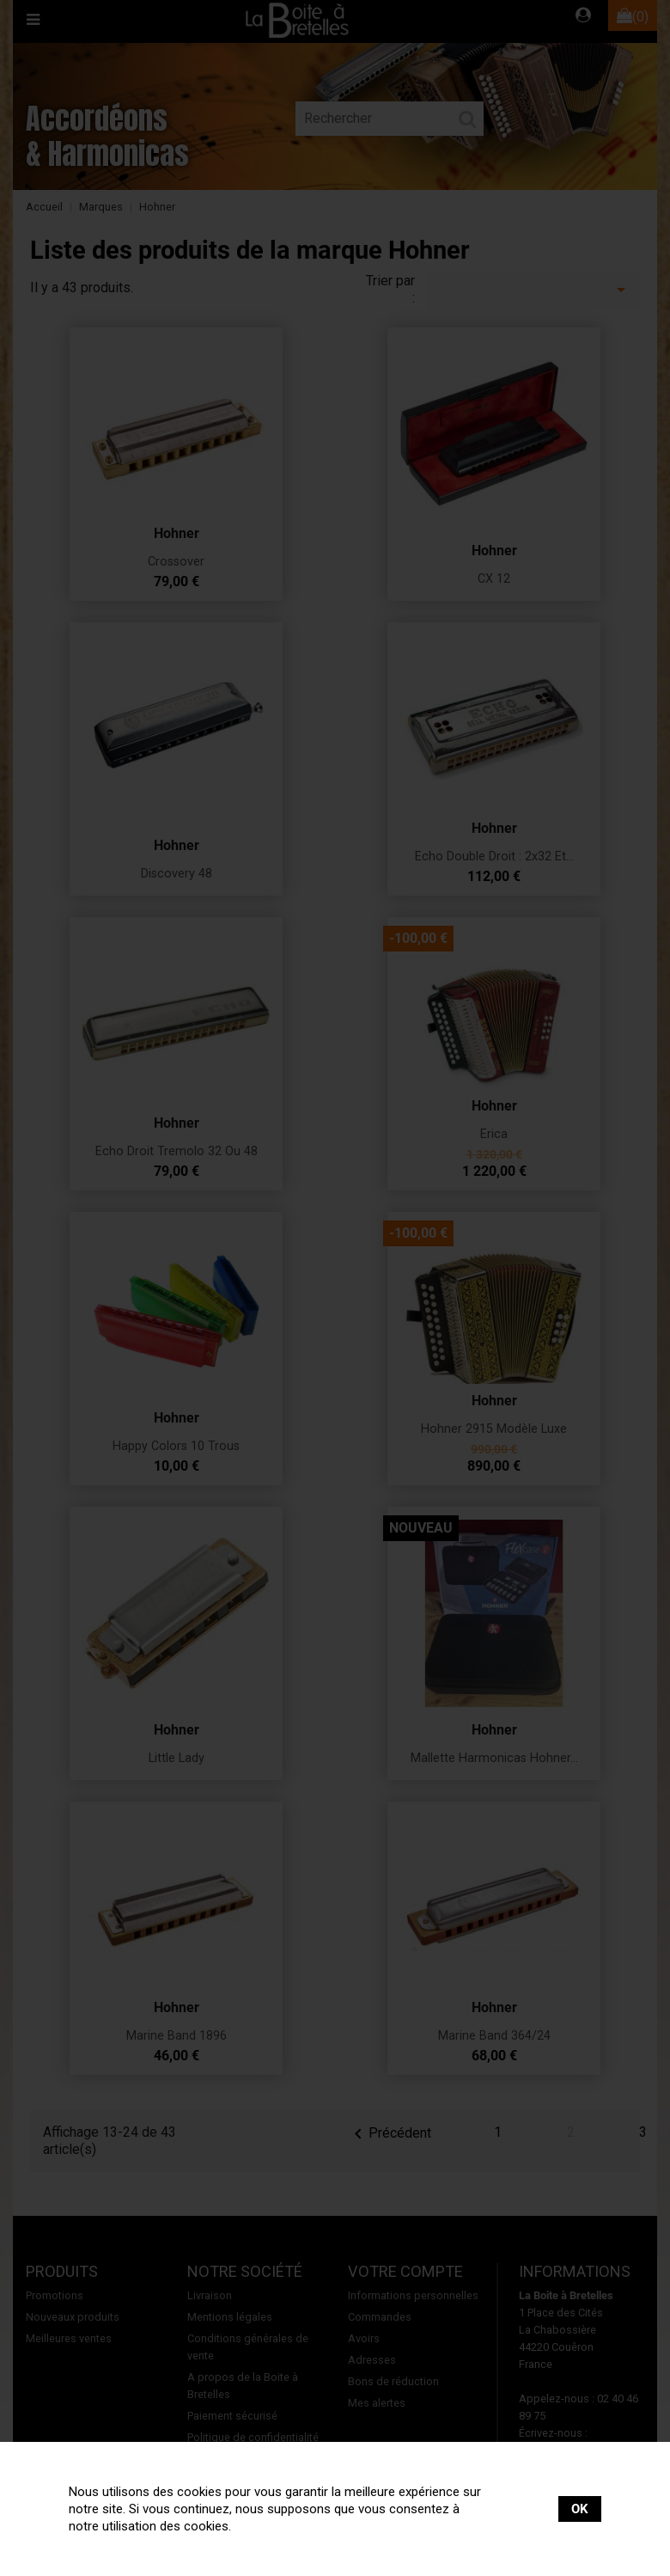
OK (579, 2509)
